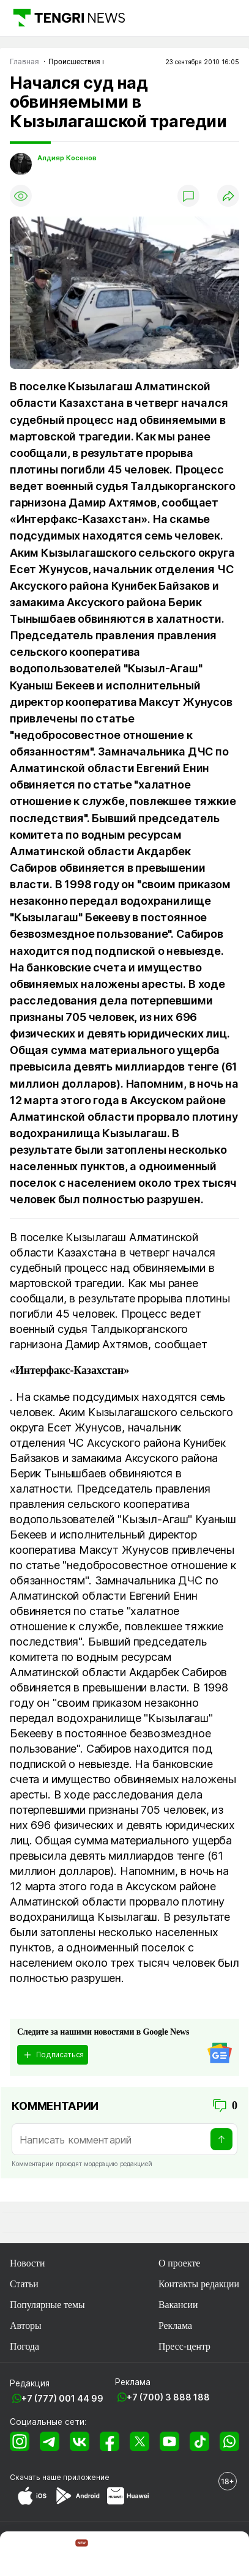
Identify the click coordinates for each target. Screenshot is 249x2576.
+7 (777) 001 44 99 (62, 2398)
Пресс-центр (184, 2346)
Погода (24, 2346)
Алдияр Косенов (67, 158)
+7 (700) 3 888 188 (168, 2397)
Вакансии (178, 2304)
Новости (27, 2263)
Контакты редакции (198, 2284)
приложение (86, 2477)
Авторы (26, 2325)
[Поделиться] (228, 196)
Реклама (175, 2325)
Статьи (24, 2284)
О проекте (179, 2263)
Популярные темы (47, 2304)
